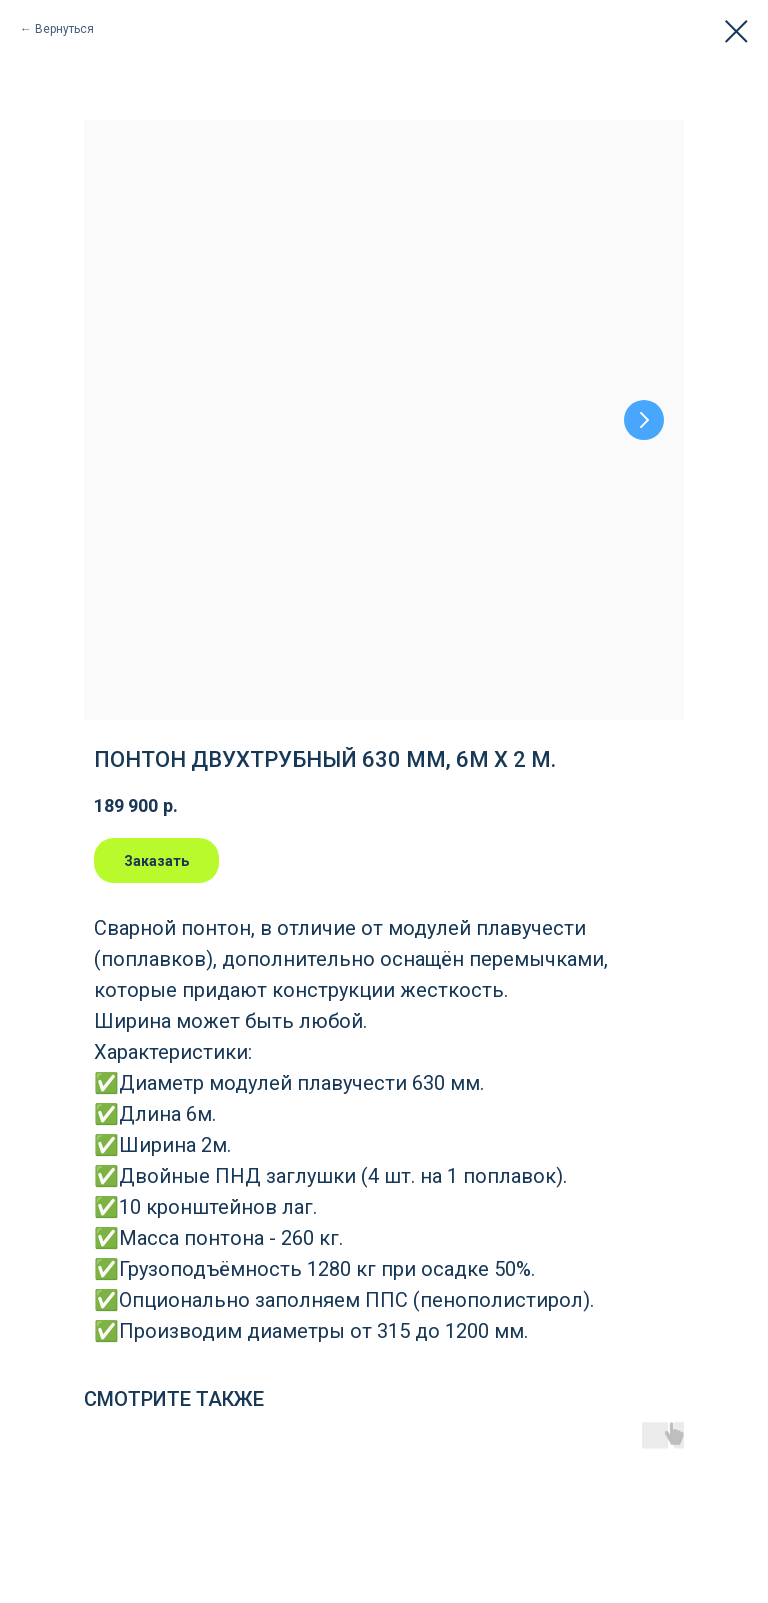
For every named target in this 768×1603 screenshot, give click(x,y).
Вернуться (64, 29)
